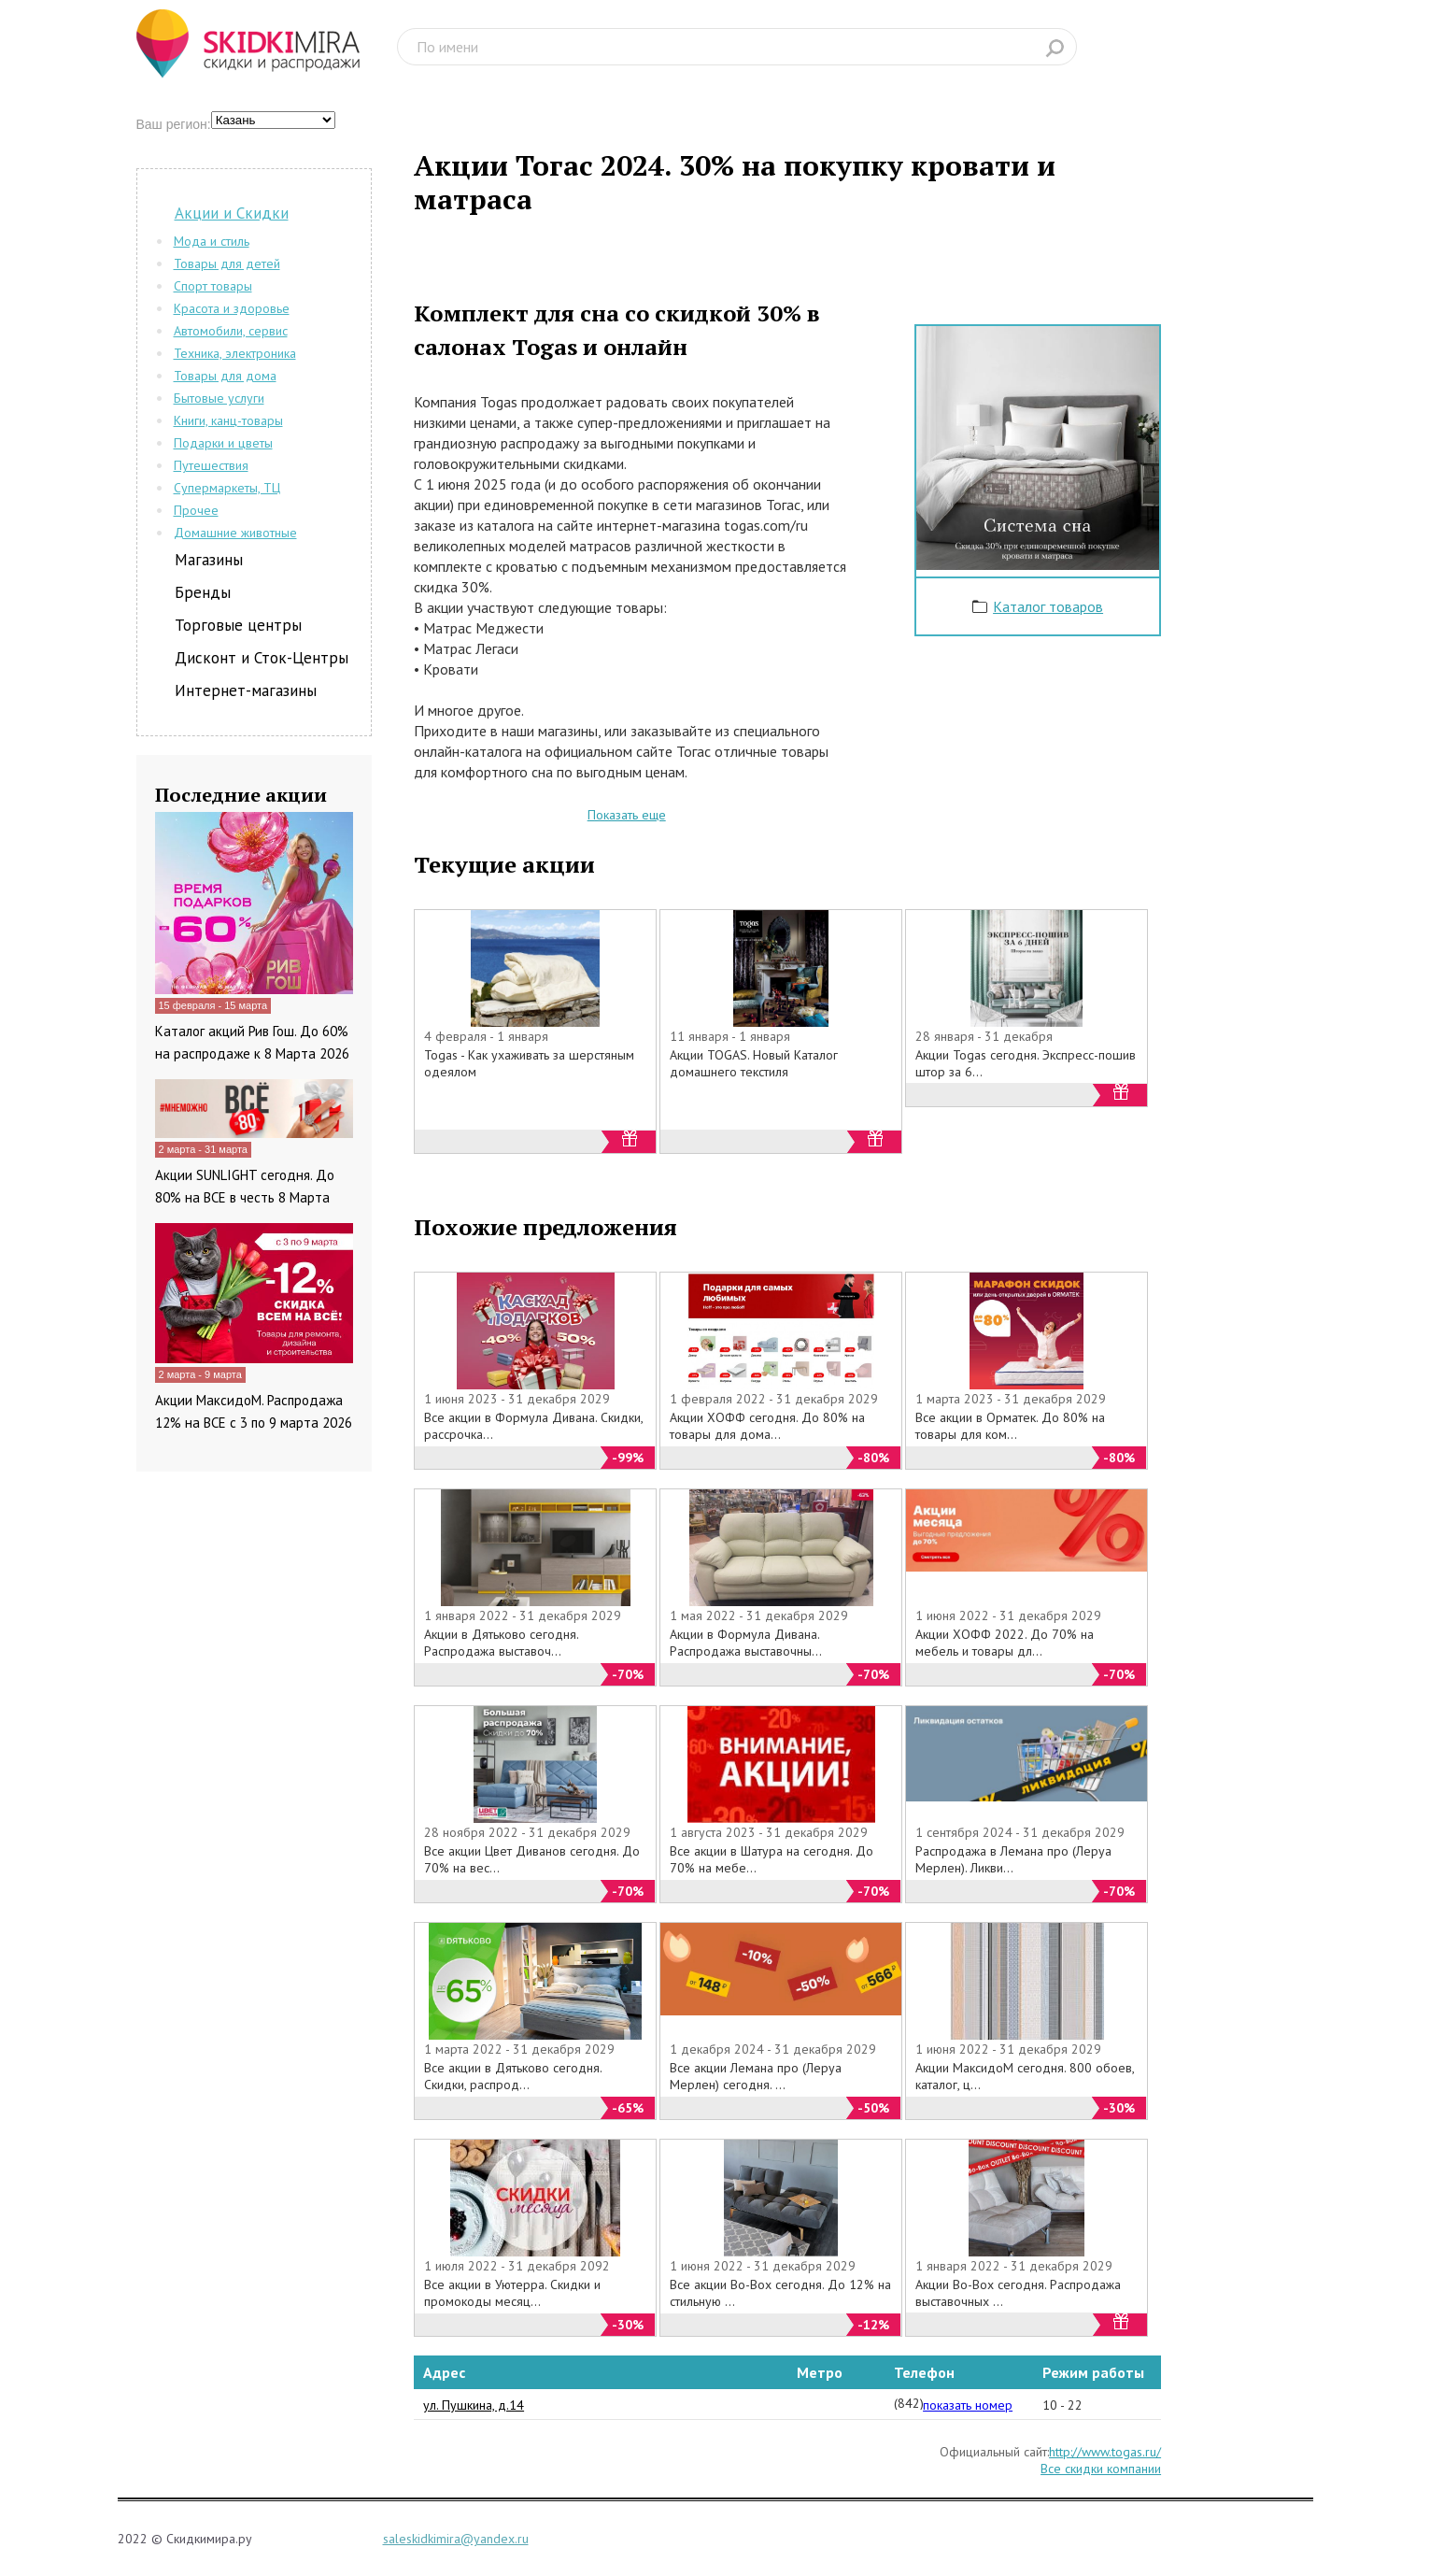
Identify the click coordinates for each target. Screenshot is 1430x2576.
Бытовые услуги (219, 398)
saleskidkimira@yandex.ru (456, 2538)
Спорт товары (213, 286)
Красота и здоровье (232, 308)
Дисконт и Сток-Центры (261, 658)
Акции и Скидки (232, 213)
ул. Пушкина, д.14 (473, 2405)
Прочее (196, 510)
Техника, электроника (235, 353)
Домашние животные (235, 532)
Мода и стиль (211, 241)
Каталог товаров (1048, 606)
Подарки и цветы (223, 442)
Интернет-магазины (246, 690)
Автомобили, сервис (231, 330)
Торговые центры (238, 625)
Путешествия (211, 465)
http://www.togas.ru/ (1105, 2451)
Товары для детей (227, 263)
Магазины (209, 559)
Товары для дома (225, 375)
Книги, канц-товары (228, 420)
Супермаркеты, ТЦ (227, 487)
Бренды (203, 592)
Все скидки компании (1101, 2468)
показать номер (967, 2405)
